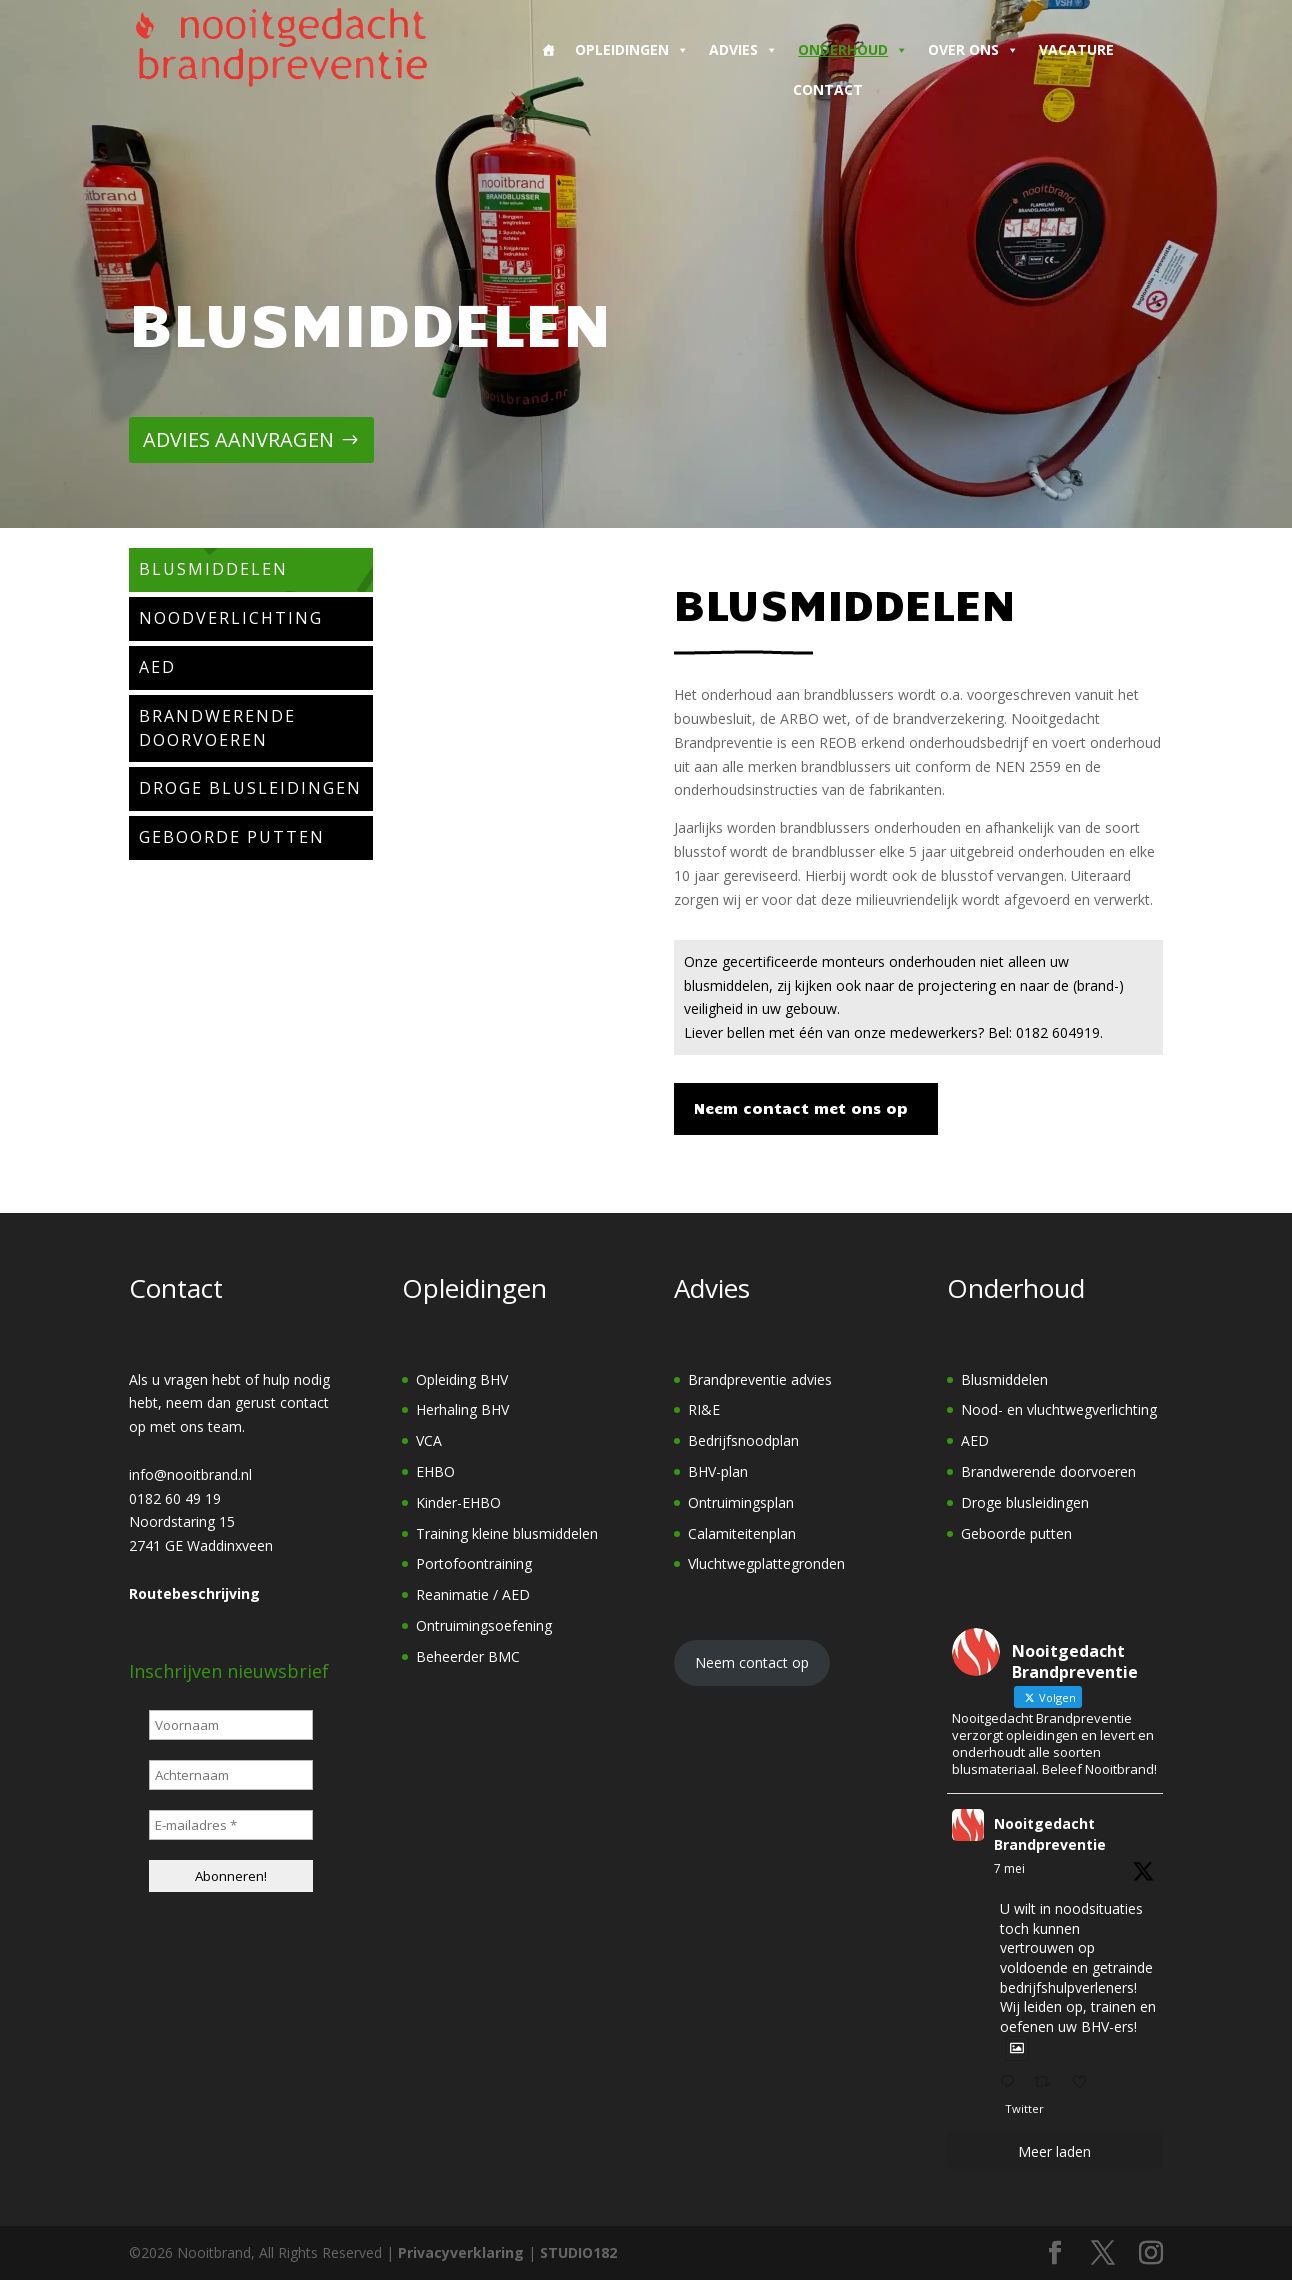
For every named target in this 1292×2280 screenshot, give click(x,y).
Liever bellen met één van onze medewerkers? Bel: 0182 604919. (893, 1032)
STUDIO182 (578, 2252)
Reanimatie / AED (473, 1594)
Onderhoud (853, 50)
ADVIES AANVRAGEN (238, 439)
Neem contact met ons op (801, 1108)
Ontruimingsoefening (484, 1625)
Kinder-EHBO (458, 1502)
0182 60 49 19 (175, 1498)
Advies (743, 50)
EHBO (435, 1471)
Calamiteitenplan (742, 1533)
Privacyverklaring (461, 2252)
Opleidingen (632, 50)
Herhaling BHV (462, 1409)
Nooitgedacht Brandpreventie (1050, 1834)
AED (975, 1440)
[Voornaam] (231, 1725)
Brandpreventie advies (760, 1379)
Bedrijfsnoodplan (743, 1440)
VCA (429, 1440)
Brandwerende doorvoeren (1048, 1471)
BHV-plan (718, 1471)
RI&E (704, 1409)
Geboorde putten (1016, 1533)
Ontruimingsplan (741, 1502)
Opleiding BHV (462, 1379)
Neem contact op (752, 1662)
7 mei (1009, 1868)
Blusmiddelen (1004, 1379)
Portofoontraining (474, 1563)
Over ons (973, 50)
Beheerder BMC (468, 1656)
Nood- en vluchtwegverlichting (1059, 1409)
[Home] (548, 50)
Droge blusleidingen (1025, 1502)
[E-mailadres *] (231, 1825)
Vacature (1076, 49)
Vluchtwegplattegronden (766, 1563)
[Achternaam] (231, 1775)
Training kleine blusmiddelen (507, 1533)
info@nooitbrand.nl (190, 1474)
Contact (828, 89)
